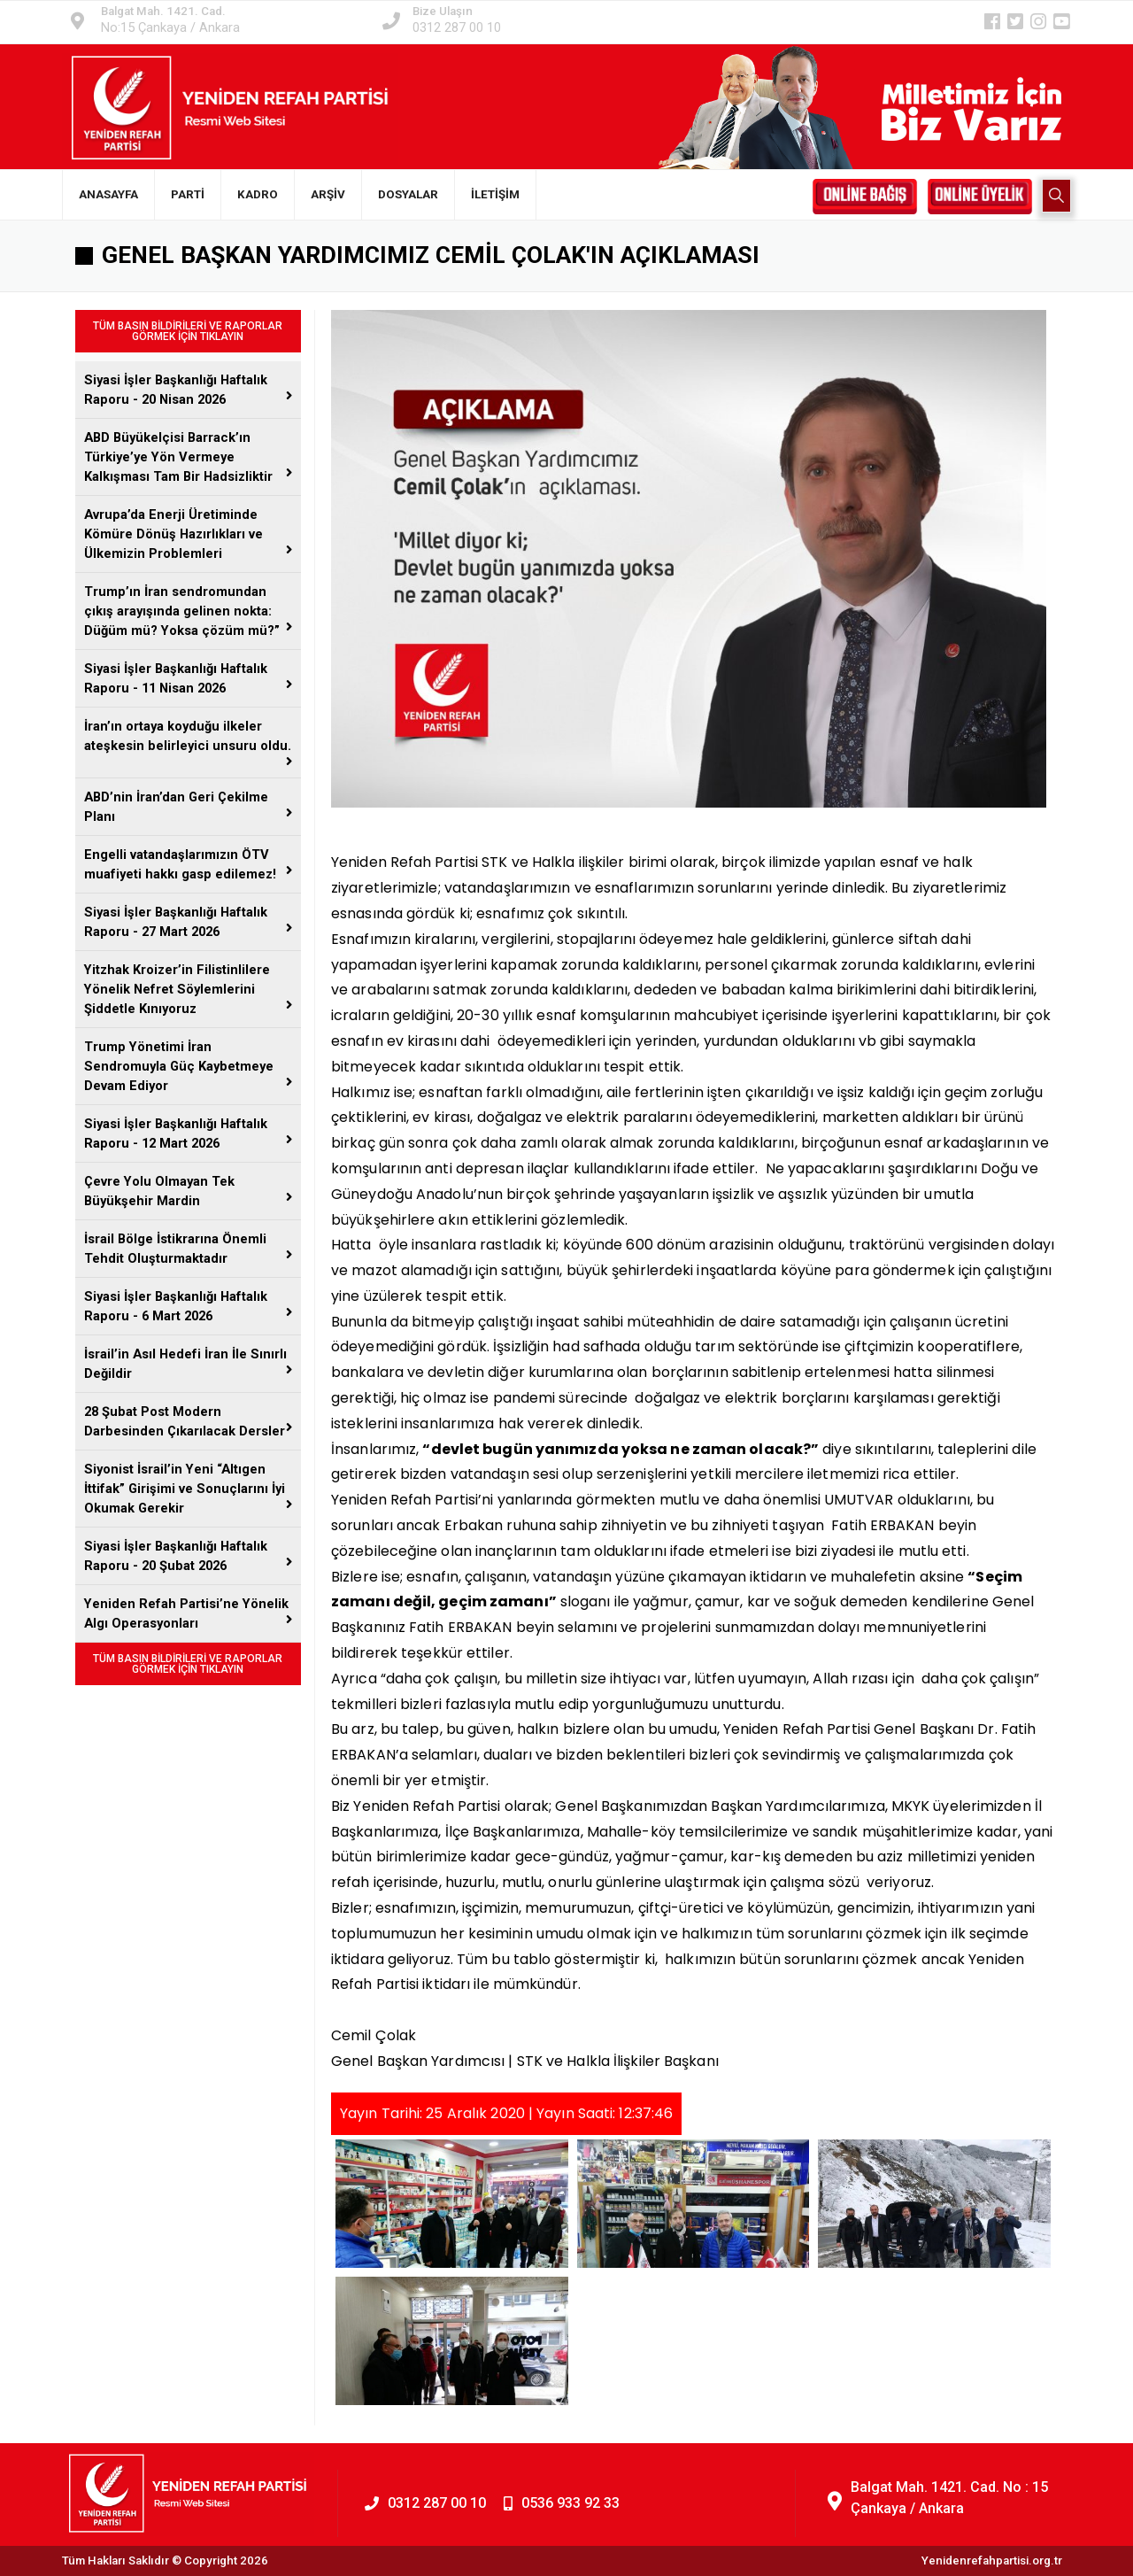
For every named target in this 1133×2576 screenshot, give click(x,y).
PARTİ (187, 194)
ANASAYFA (108, 194)
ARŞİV (328, 194)
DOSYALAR (408, 194)
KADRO (257, 194)
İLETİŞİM (495, 194)
